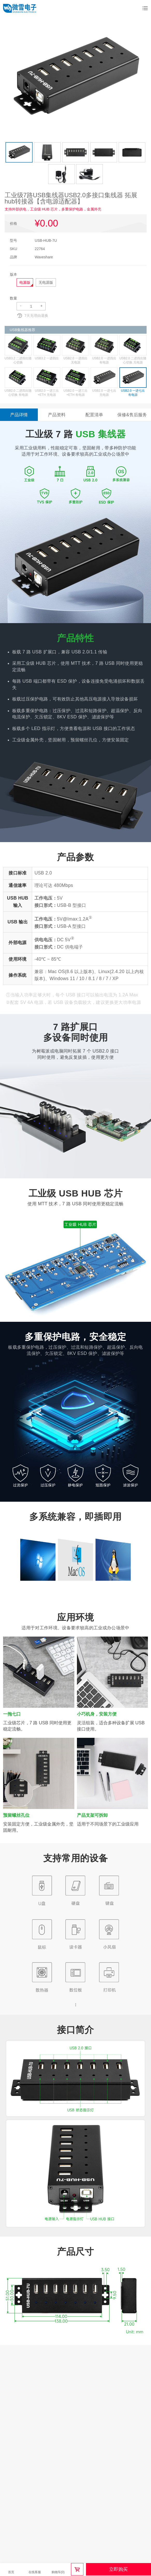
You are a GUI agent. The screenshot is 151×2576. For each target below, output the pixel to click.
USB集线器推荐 (22, 330)
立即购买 (118, 2569)
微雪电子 (19, 8)
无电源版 (46, 282)
